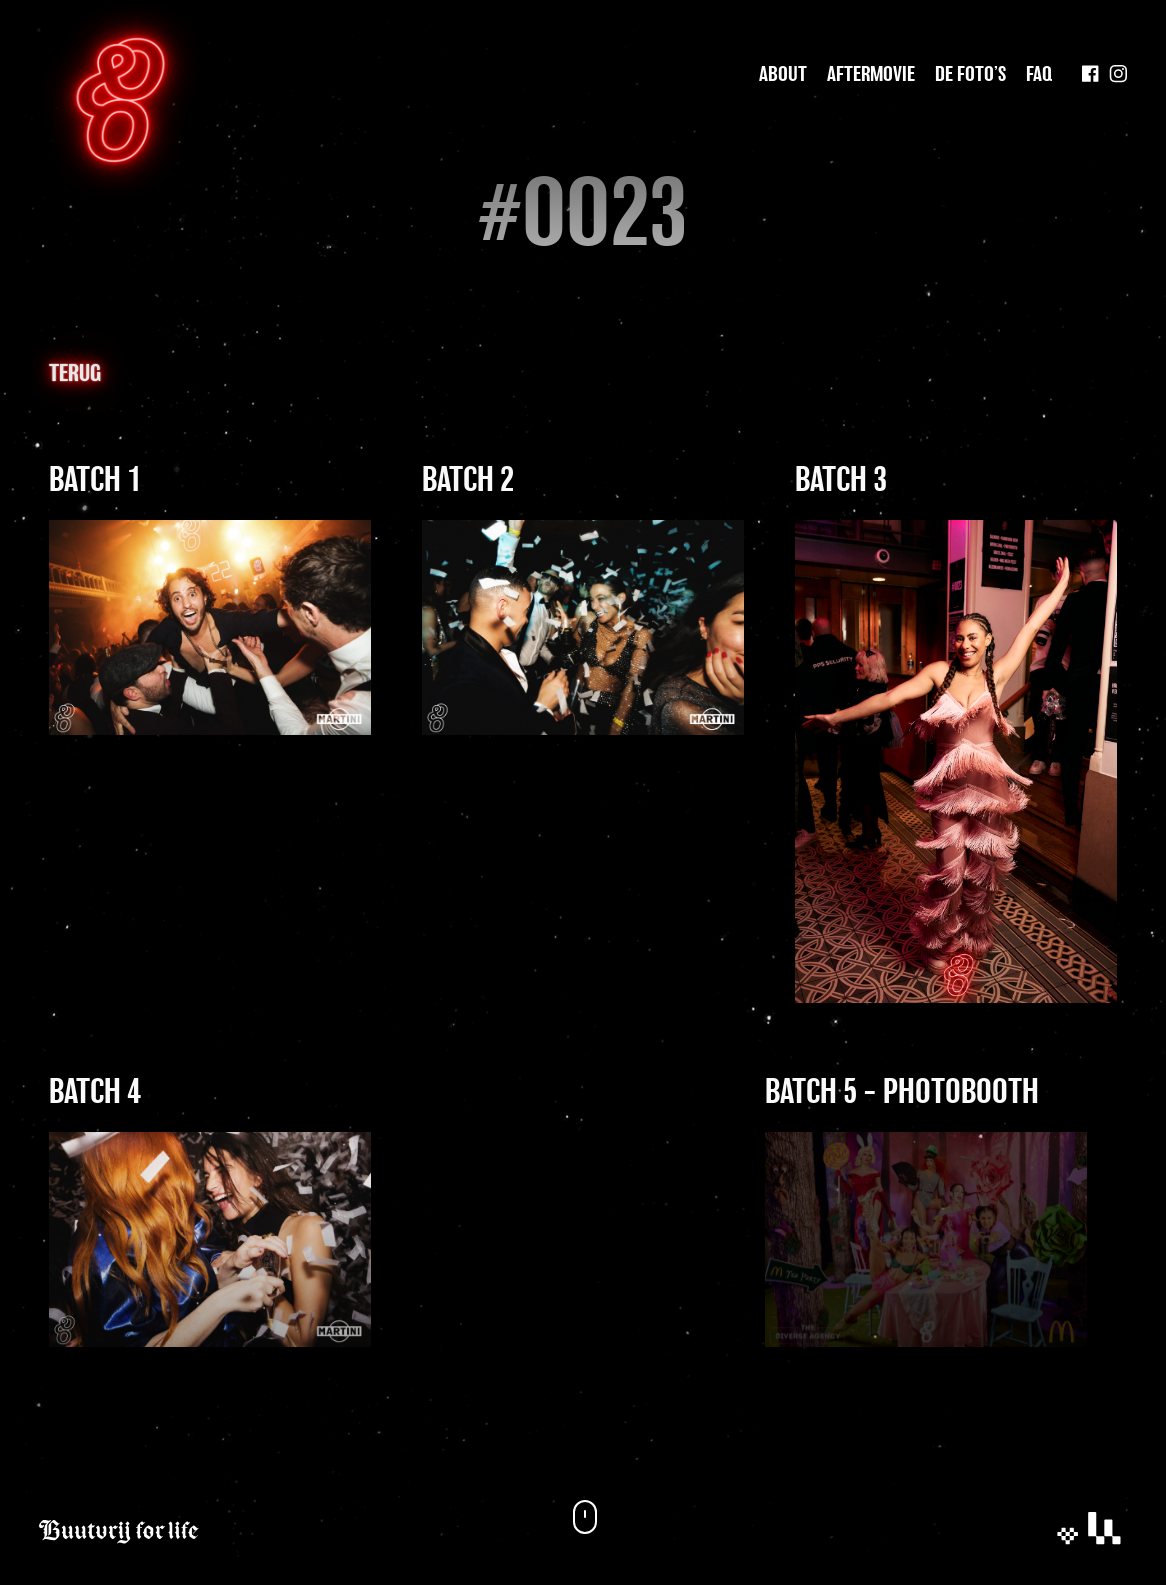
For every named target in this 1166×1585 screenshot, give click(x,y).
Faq (1039, 75)
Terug (75, 374)
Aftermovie (871, 75)
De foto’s (970, 75)
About (783, 75)
